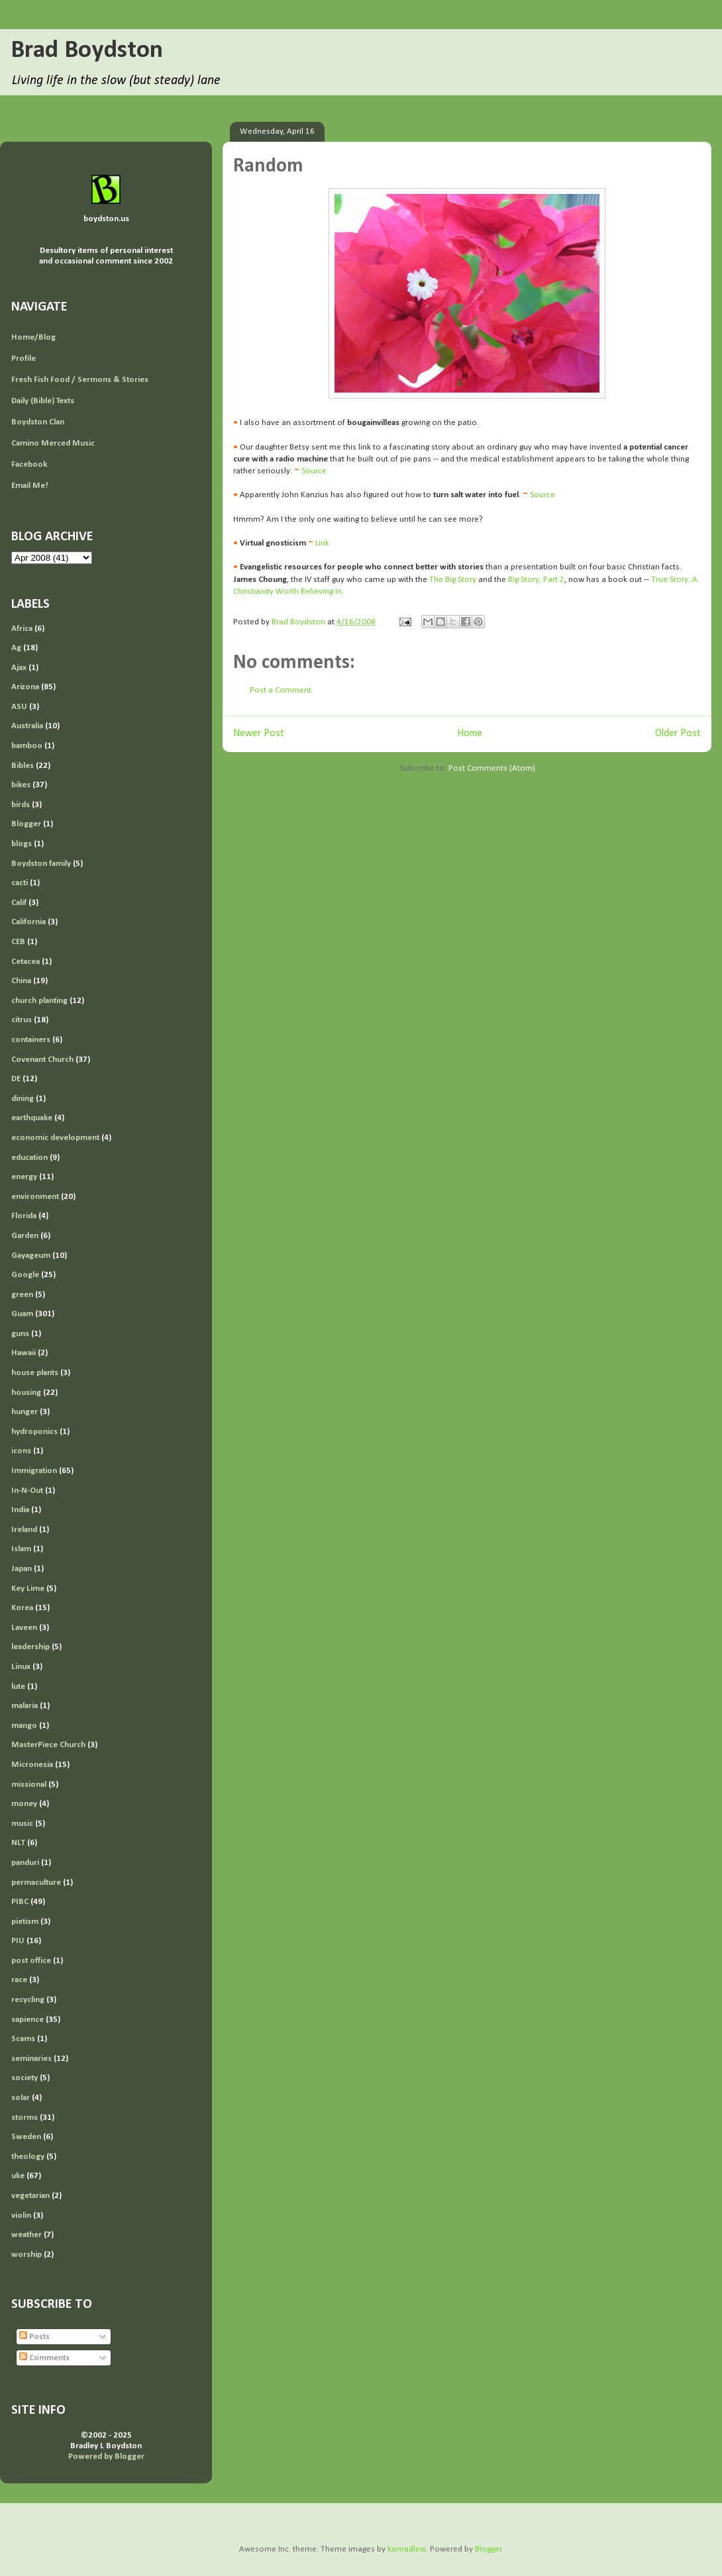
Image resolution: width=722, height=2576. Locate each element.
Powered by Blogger (106, 2456)
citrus (21, 1020)
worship (26, 2254)
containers (30, 1039)
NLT (18, 1842)
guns (20, 1333)
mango (24, 1725)
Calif (18, 902)
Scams (23, 2038)
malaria (24, 1705)
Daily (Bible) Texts (42, 401)
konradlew (406, 2549)
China (21, 981)
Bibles (22, 765)
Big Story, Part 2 (536, 579)
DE (16, 1078)
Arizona (25, 687)
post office (31, 1960)
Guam (22, 1314)
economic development (55, 1137)
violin (21, 2215)
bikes (20, 785)
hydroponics (34, 1431)
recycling (27, 1999)
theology (27, 2156)
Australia (27, 726)
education (29, 1157)
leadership (30, 1647)
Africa (21, 628)
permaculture (36, 1882)
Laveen (24, 1627)
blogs (21, 843)
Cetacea (25, 961)
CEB (18, 941)
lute (18, 1686)
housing (26, 1392)
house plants (34, 1372)
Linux (20, 1666)
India (20, 1509)
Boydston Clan (37, 422)
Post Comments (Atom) (491, 768)
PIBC (19, 1901)
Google (25, 1274)
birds (20, 804)
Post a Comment (280, 690)
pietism (24, 1921)
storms (24, 2117)
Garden (24, 1235)
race (19, 1980)
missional (28, 1784)
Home (469, 733)
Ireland (24, 1529)
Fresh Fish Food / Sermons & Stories (79, 379)
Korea (22, 1607)
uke (18, 2175)
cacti (19, 883)
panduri (25, 1862)
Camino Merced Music (53, 443)
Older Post (678, 733)
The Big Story (452, 579)
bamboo (26, 745)
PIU (18, 1940)
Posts (34, 2336)
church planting (39, 1000)
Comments (44, 2358)
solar (20, 2097)
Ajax (18, 667)
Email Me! (29, 485)
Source (314, 471)
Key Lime (27, 1588)
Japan (21, 1568)
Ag (16, 648)
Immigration (34, 1470)
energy (24, 1176)
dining (22, 1098)
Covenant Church (42, 1059)
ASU (19, 706)
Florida (23, 1216)
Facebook (29, 464)
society (24, 2078)
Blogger (26, 824)
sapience (27, 2019)
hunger (24, 1411)
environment (35, 1196)
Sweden (26, 2136)
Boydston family (41, 863)
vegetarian (30, 2195)
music (22, 1823)
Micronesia (32, 1764)
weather (26, 2234)
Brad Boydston (87, 51)
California (28, 922)
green (22, 1294)
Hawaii (23, 1353)
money (24, 1803)
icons (21, 1451)
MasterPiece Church (48, 1745)
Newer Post (258, 733)
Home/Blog (33, 337)
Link (322, 543)
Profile (23, 358)
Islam (21, 1549)
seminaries (31, 2058)
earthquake (31, 1118)
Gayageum (30, 1255)
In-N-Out (27, 1490)
